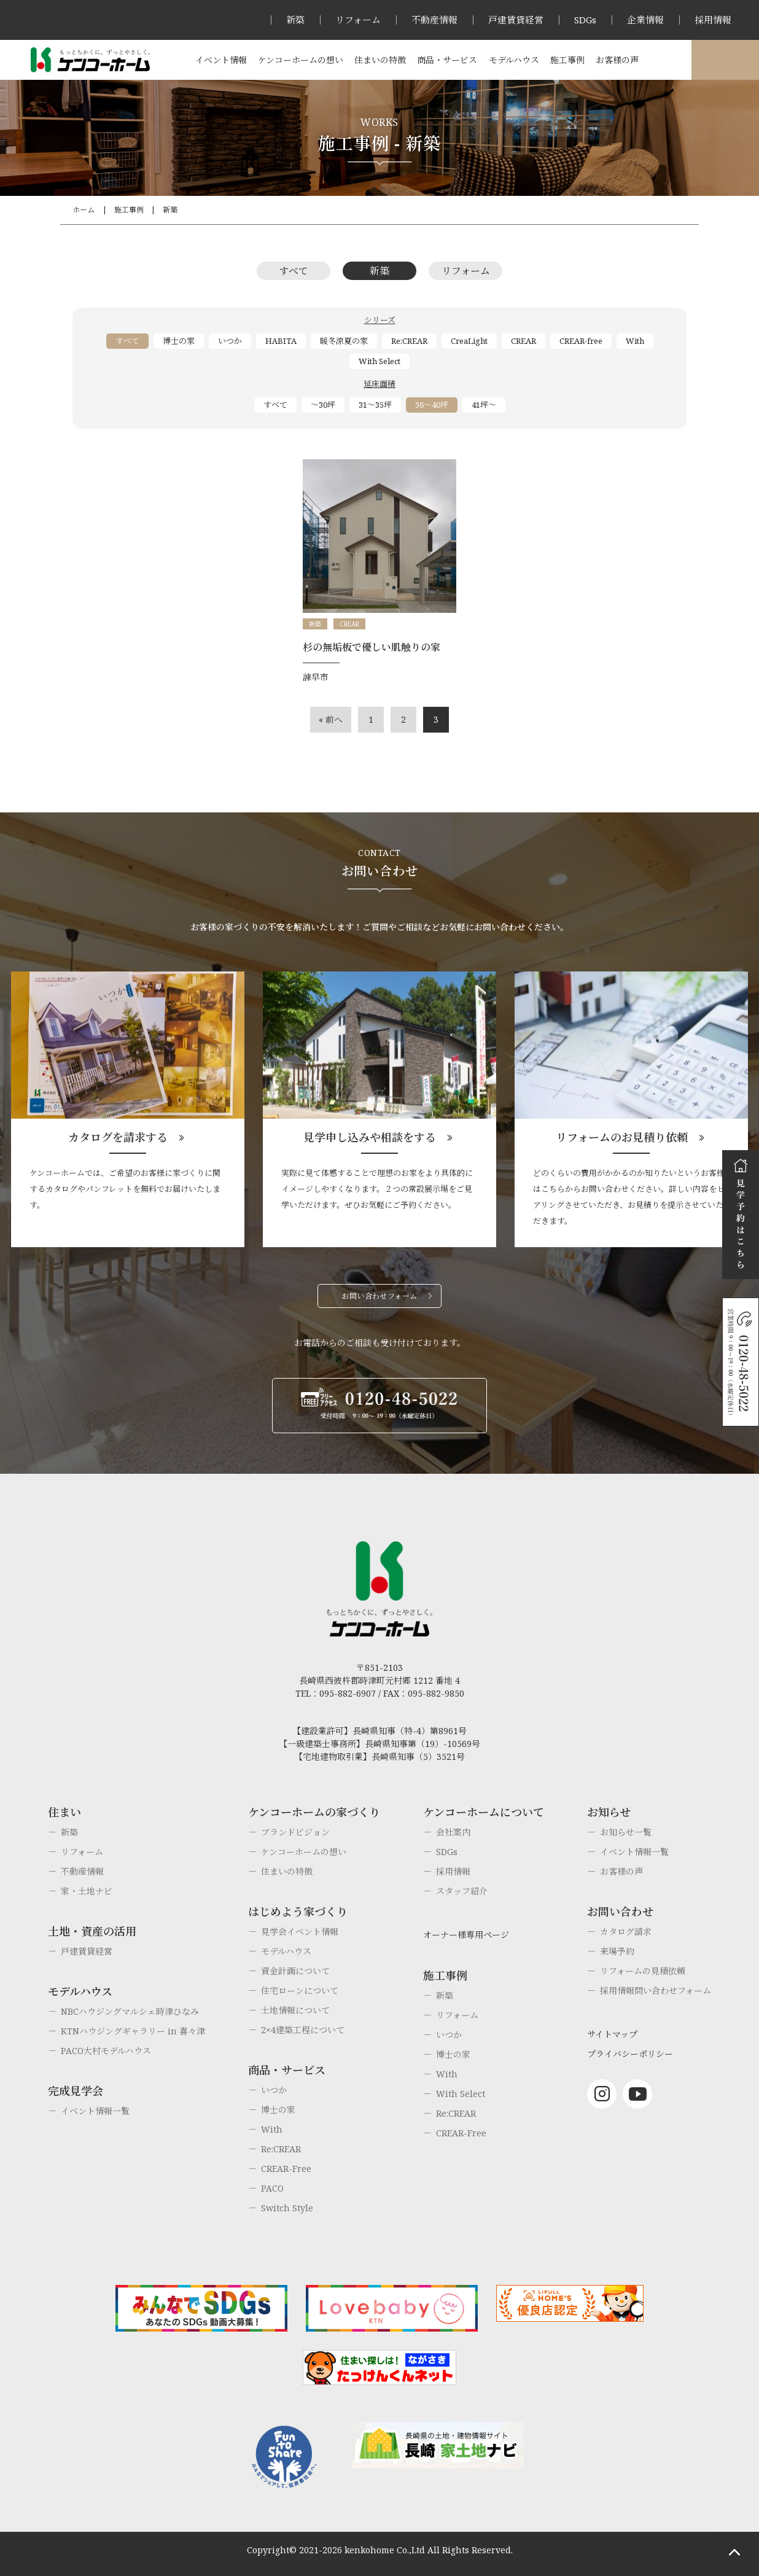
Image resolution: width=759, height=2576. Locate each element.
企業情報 (645, 20)
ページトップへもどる (734, 2551)
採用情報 (713, 20)
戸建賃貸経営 (515, 20)
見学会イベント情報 (299, 1931)
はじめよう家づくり (298, 1911)
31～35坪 (375, 404)
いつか (230, 340)
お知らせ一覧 (626, 1832)
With (635, 340)
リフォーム (358, 20)
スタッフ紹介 (462, 1891)
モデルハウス (514, 60)
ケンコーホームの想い (300, 60)
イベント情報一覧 (95, 2111)
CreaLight (469, 340)
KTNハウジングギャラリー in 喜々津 (133, 2031)
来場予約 (617, 1951)
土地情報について (295, 2010)
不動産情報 (434, 20)
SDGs (585, 20)
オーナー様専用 (725, 60)
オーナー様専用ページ (466, 1934)
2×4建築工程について (302, 2030)
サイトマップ (612, 2034)
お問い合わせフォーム (379, 1296)
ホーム (83, 209)
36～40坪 (431, 404)
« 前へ (331, 719)
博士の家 (179, 340)
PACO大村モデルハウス (106, 2051)
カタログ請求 (626, 1931)
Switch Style (287, 2208)
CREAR (523, 340)
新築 (295, 20)
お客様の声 (617, 60)
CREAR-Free (286, 2168)
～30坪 (323, 404)
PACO (272, 2188)
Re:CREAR (409, 340)
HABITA (281, 340)
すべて (293, 271)
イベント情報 (221, 60)
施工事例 (567, 60)
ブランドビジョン (295, 1832)
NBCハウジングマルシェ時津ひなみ (130, 2011)
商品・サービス (447, 60)
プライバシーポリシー (630, 2054)
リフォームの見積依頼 (642, 1971)
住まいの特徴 (380, 60)
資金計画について (295, 1971)
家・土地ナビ (86, 1891)
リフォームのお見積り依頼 (622, 1137)
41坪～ (484, 404)
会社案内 (453, 1832)
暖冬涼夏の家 (344, 340)
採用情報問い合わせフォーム (655, 1990)
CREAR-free (580, 340)
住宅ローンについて (299, 1990)
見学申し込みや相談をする (369, 1137)
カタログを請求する (118, 1137)
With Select (379, 361)
